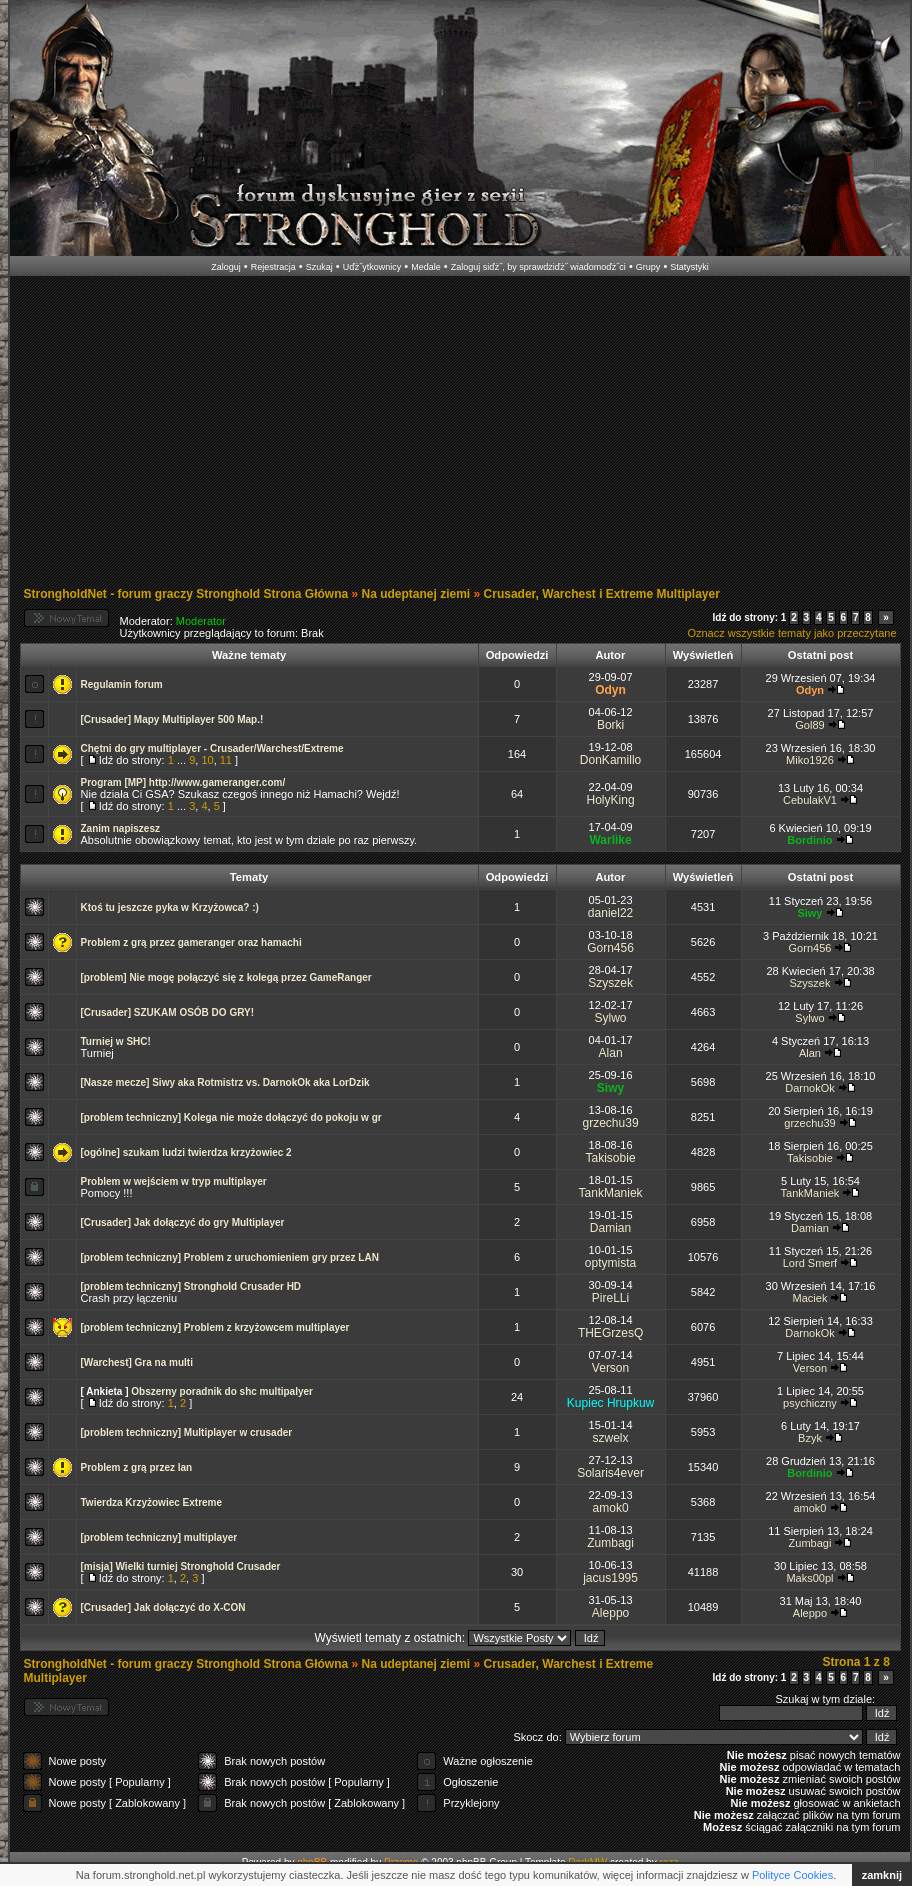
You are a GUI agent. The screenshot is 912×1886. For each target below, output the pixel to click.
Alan (611, 1053)
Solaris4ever (610, 1473)
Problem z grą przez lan (137, 1467)
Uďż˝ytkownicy (372, 267)
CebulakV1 (810, 800)
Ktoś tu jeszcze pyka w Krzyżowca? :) (170, 907)
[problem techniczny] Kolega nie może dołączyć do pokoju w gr (231, 1117)
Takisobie (611, 1158)
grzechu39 (611, 1123)
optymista (610, 1263)
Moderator (201, 621)
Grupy (648, 267)
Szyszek (610, 983)
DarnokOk (810, 1088)
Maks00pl (809, 1578)
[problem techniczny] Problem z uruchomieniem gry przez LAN (230, 1257)
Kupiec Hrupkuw (610, 1403)
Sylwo (611, 1018)
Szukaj (319, 267)
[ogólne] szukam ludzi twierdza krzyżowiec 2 (186, 1152)
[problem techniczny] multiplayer (159, 1537)
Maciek (810, 1298)
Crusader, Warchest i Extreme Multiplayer (602, 594)
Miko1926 (810, 760)
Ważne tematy (249, 655)
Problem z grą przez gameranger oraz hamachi (191, 942)
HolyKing (611, 800)
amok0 (611, 1508)
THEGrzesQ (610, 1333)
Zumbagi (610, 1543)
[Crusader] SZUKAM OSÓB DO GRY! (168, 1012)
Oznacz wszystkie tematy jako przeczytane (791, 633)
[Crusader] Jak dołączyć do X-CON (163, 1607)
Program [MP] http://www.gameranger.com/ (183, 782)
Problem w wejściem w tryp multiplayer (174, 1181)
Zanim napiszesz (120, 828)
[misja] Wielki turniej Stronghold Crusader (181, 1566)
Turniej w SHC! (116, 1041)
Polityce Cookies (792, 1875)
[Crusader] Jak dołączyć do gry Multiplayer (183, 1222)
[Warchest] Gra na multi (137, 1362)
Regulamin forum (122, 684)
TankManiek (611, 1193)
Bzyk (810, 1438)
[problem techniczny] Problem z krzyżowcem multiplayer (215, 1327)
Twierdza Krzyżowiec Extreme (152, 1502)
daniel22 (610, 913)
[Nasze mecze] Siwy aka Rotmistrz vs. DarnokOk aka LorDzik (225, 1082)
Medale (426, 267)
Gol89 (809, 725)
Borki (610, 725)
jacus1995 (610, 1578)
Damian (610, 1228)
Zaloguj (226, 267)
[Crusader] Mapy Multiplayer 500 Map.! (172, 719)
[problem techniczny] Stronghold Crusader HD (191, 1286)
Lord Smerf (810, 1263)
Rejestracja (273, 267)
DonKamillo (610, 760)
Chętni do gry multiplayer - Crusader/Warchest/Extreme (212, 748)
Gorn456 (610, 948)
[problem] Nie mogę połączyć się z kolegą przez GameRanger (226, 977)
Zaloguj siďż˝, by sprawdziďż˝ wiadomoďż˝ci (538, 267)
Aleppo (610, 1613)
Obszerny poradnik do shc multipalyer (222, 1391)
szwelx (611, 1438)
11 (226, 760)
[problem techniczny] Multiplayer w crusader (187, 1432)
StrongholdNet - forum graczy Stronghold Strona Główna (186, 594)
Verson (610, 1368)
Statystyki (689, 267)
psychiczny (810, 1403)
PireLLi (610, 1298)
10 (207, 760)
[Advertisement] (427, 433)
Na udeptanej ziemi (416, 594)
